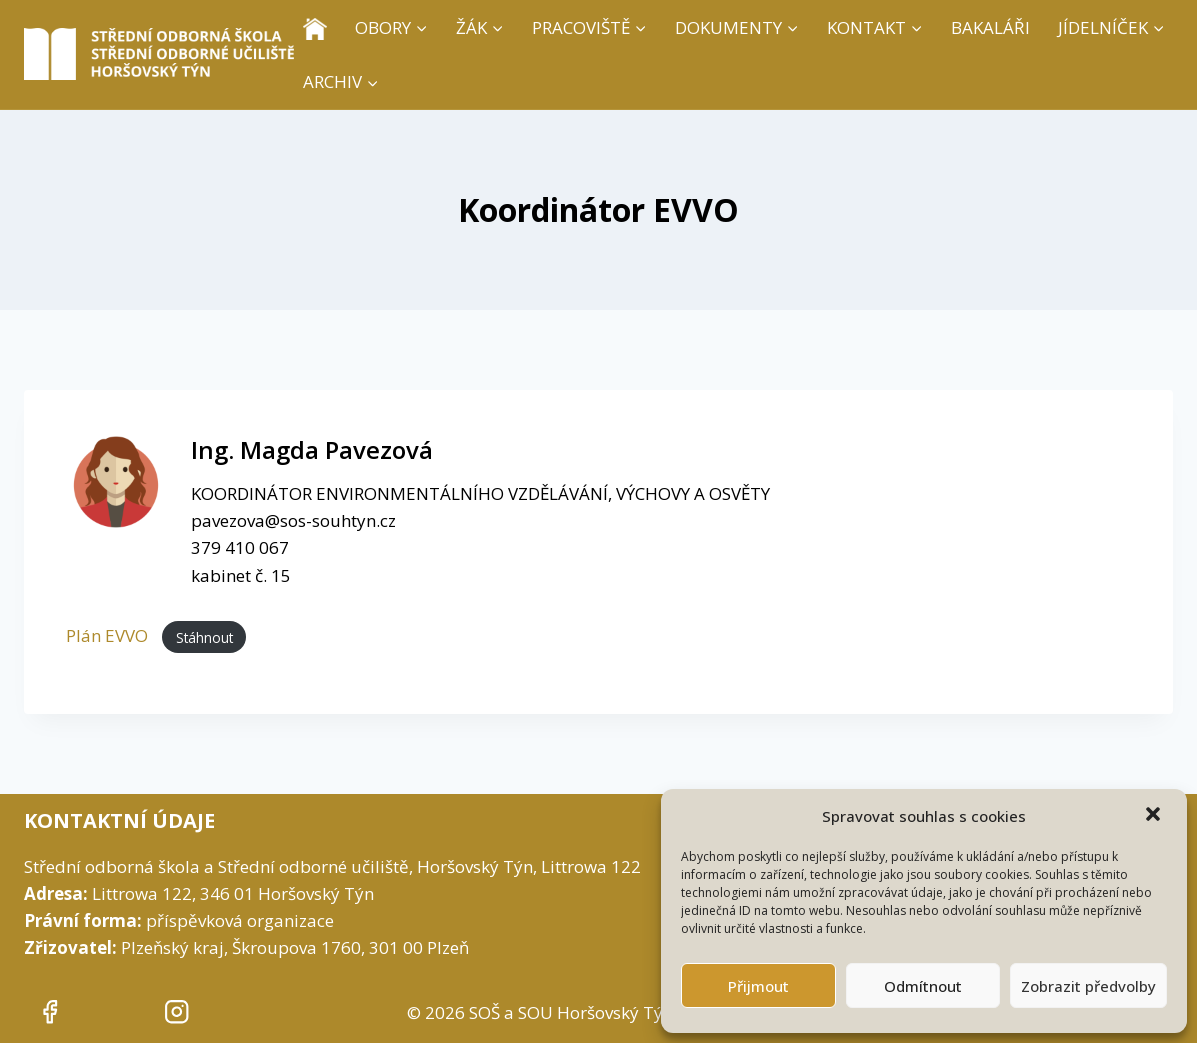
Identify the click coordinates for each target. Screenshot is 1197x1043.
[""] (49, 1012)
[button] (1155, 816)
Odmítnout (923, 986)
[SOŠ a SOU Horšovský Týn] (159, 54)
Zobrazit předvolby (1088, 986)
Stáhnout (204, 636)
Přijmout (758, 986)
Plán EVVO (109, 635)
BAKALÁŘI (990, 27)
